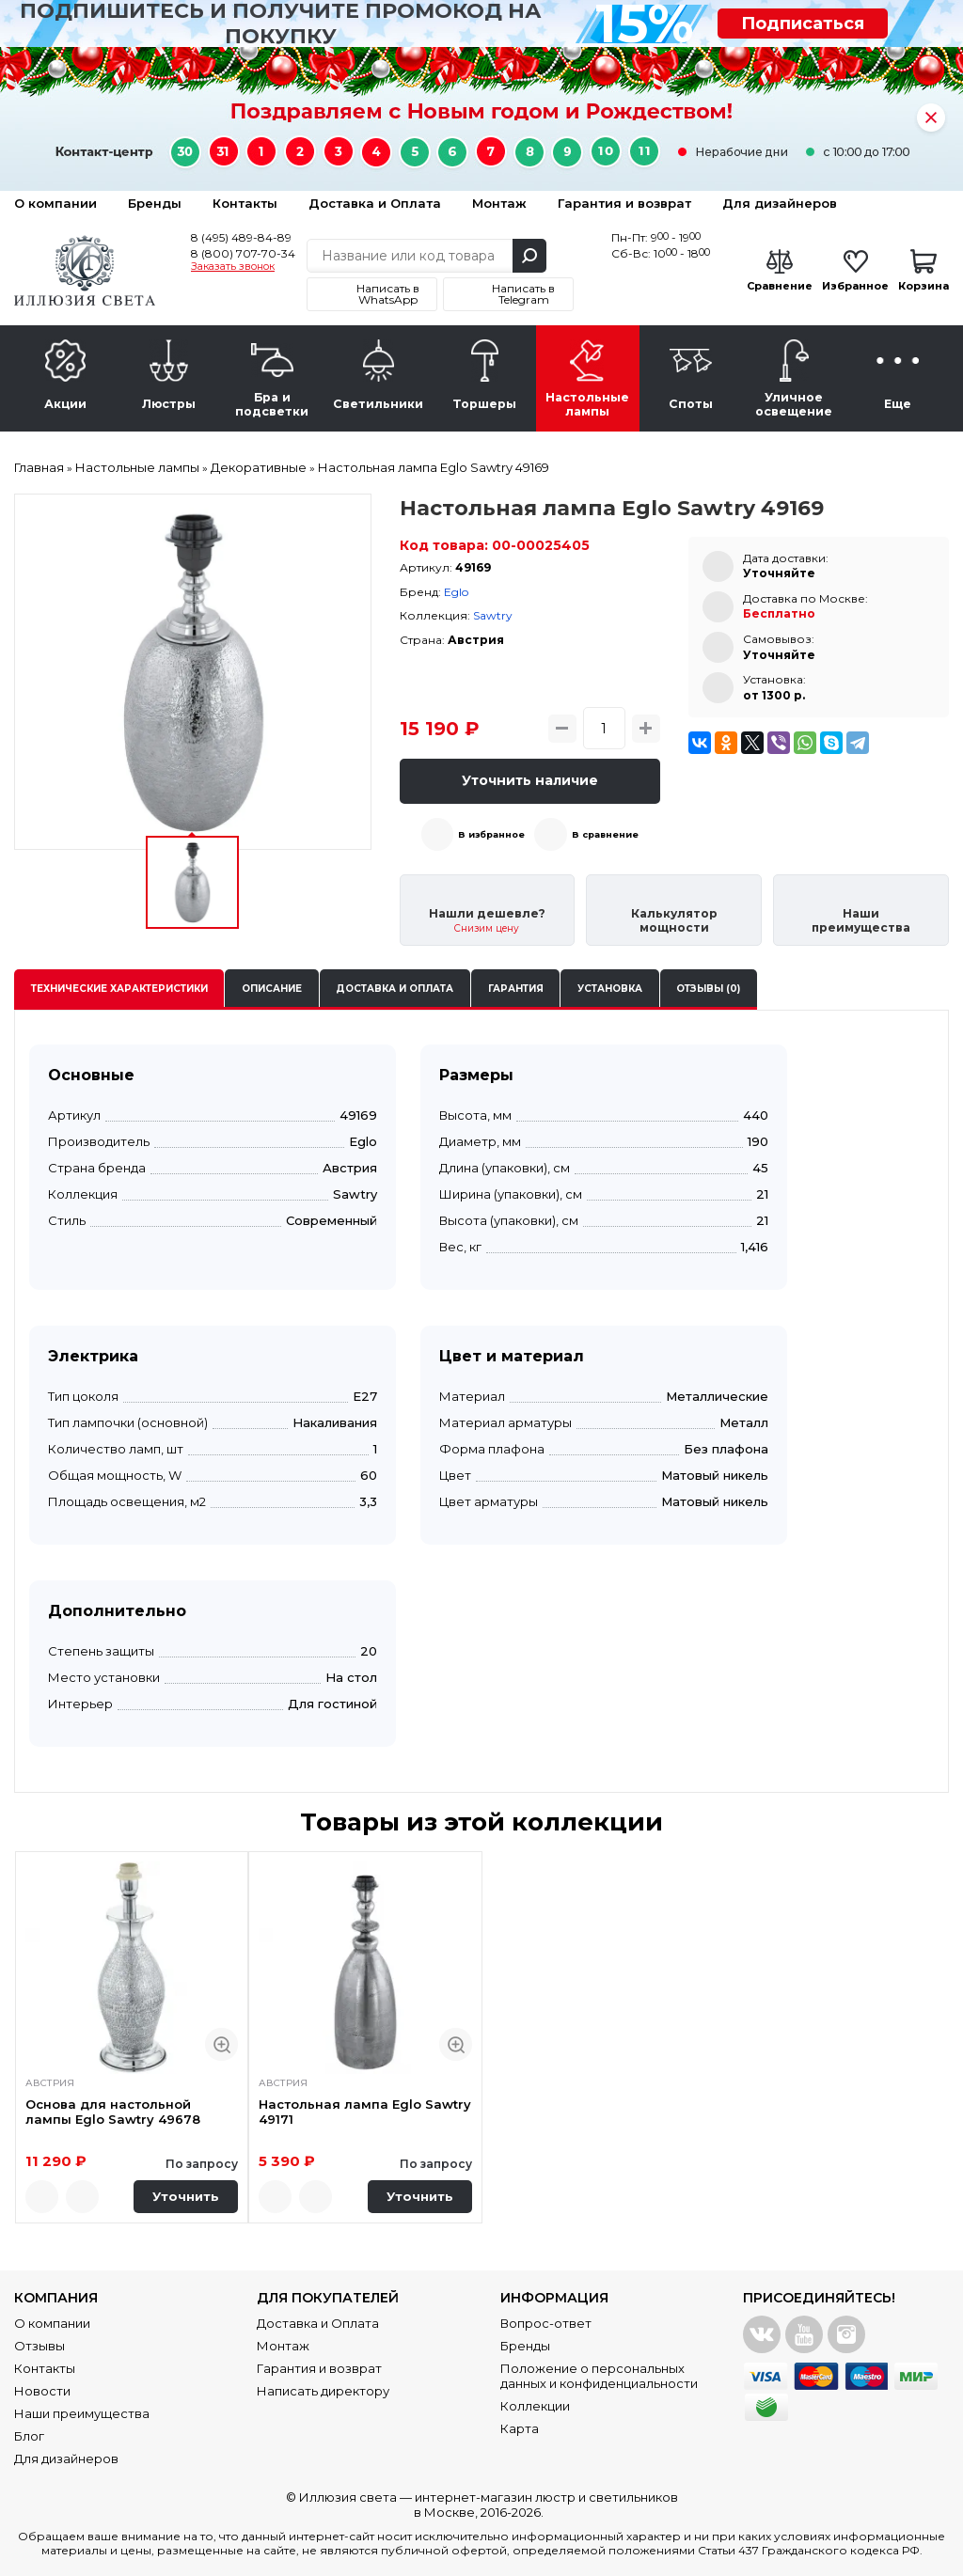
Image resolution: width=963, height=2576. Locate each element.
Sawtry (493, 615)
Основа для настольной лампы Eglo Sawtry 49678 (112, 2112)
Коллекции (535, 2405)
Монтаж (499, 203)
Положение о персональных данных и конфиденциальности (599, 2376)
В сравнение (605, 834)
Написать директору (323, 2390)
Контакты (245, 203)
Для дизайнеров (779, 203)
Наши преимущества (82, 2413)
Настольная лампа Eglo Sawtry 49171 (365, 2112)
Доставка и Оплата (374, 203)
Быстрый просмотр (221, 2044)
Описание (272, 988)
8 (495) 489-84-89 (241, 237)
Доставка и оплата (394, 988)
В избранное (491, 834)
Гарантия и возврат (624, 203)
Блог (29, 2435)
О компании (55, 203)
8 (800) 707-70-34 (243, 253)
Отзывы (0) (708, 988)
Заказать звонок (233, 267)
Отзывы (39, 2345)
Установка (609, 988)
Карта (519, 2428)
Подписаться (802, 23)
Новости (42, 2390)
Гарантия (516, 988)
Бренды (155, 203)
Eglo (456, 592)
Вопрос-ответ (546, 2323)
